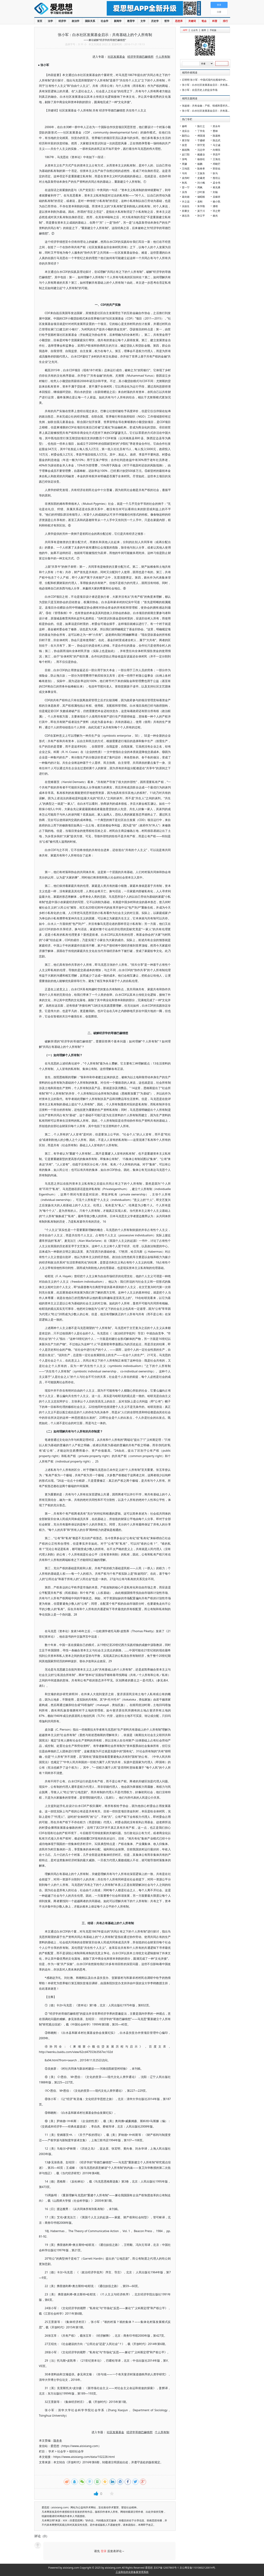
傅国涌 (201, 135)
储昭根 (201, 196)
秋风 (184, 182)
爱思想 (63, 9)
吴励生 (186, 206)
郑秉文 (186, 211)
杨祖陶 (186, 149)
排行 (225, 21)
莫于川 (201, 211)
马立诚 (216, 145)
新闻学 (118, 21)
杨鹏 (199, 164)
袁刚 (199, 201)
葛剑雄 (186, 196)
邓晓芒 (216, 164)
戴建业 (201, 154)
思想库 (179, 21)
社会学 (104, 21)
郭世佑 (216, 168)
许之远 (186, 201)
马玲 (184, 173)
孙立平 (201, 215)
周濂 (184, 164)
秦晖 (184, 126)
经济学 (62, 21)
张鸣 (184, 159)
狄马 (215, 173)
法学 (50, 21)
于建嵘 (201, 140)
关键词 (192, 21)
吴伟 (184, 192)
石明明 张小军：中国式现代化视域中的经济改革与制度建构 (215, 79)
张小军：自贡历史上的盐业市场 (199, 90)
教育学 (131, 21)
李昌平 (216, 154)
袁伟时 (186, 178)
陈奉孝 (201, 168)
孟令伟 (216, 182)
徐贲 (184, 145)
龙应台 (186, 131)
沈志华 (201, 149)
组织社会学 (76, 2451)
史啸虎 (201, 178)
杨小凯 (216, 201)
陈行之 (201, 126)
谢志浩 (186, 215)
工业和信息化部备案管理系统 (132, 2572)
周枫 (199, 187)
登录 (104, 2551)
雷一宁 (186, 187)
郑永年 (216, 126)
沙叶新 (201, 192)
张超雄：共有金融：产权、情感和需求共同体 (207, 105)
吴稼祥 (216, 196)
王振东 (201, 173)
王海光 (216, 159)
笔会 (204, 21)
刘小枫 (201, 182)
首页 (39, 21)
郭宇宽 (201, 145)
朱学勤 (201, 206)
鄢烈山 (186, 135)
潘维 (215, 206)
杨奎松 (201, 159)
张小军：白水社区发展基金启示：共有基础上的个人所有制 (215, 84)
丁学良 (201, 131)
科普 (214, 21)
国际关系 (90, 21)
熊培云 (216, 178)
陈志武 (216, 140)
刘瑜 (215, 192)
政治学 (75, 21)
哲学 (166, 21)
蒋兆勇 (216, 187)
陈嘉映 (216, 135)
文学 (142, 21)
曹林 (215, 131)
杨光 (215, 215)
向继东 (216, 149)
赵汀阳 (186, 154)
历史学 (155, 21)
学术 (51, 2451)
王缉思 (186, 168)
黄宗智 (186, 140)
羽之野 (216, 211)
